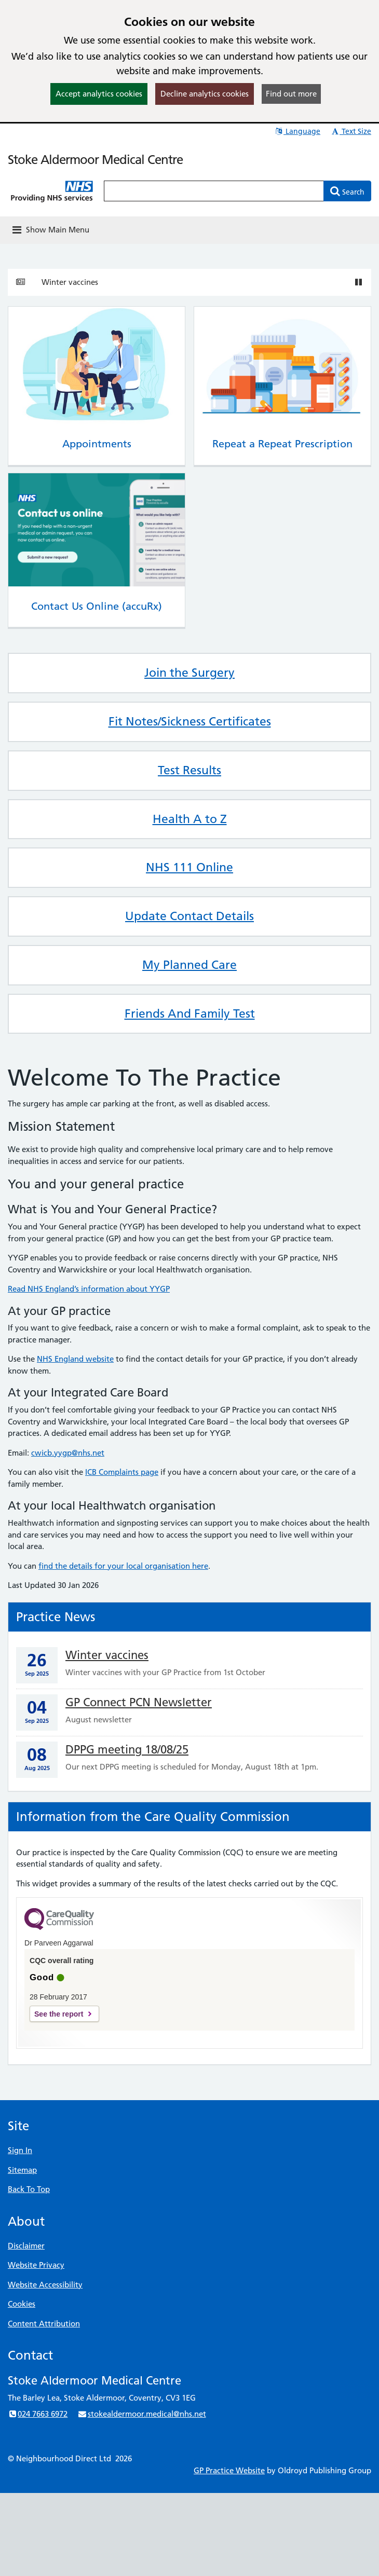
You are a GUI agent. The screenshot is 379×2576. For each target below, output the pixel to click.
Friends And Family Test (190, 1013)
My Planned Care (189, 964)
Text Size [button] (350, 131)
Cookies (21, 2304)
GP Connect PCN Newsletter (138, 1702)
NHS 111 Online (189, 867)
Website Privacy (36, 2265)
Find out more (291, 94)
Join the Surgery (189, 672)
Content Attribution (44, 2323)
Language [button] (297, 131)
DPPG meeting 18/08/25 (126, 1750)
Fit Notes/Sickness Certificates (190, 721)
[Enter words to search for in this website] (214, 191)
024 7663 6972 (37, 2414)
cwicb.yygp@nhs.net (67, 1453)
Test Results (189, 770)
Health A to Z (190, 819)
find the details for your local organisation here (123, 1566)
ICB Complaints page (121, 1472)
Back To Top (29, 2189)
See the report (58, 2014)
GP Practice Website (229, 2470)
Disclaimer (26, 2246)
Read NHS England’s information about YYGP (89, 1289)
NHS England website (75, 1359)
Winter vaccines (70, 282)
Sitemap (22, 2170)
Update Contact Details (189, 916)
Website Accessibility (45, 2285)
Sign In (20, 2150)
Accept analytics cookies (99, 94)
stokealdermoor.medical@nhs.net (141, 2414)
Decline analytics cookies (204, 94)
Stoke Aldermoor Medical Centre (95, 159)
